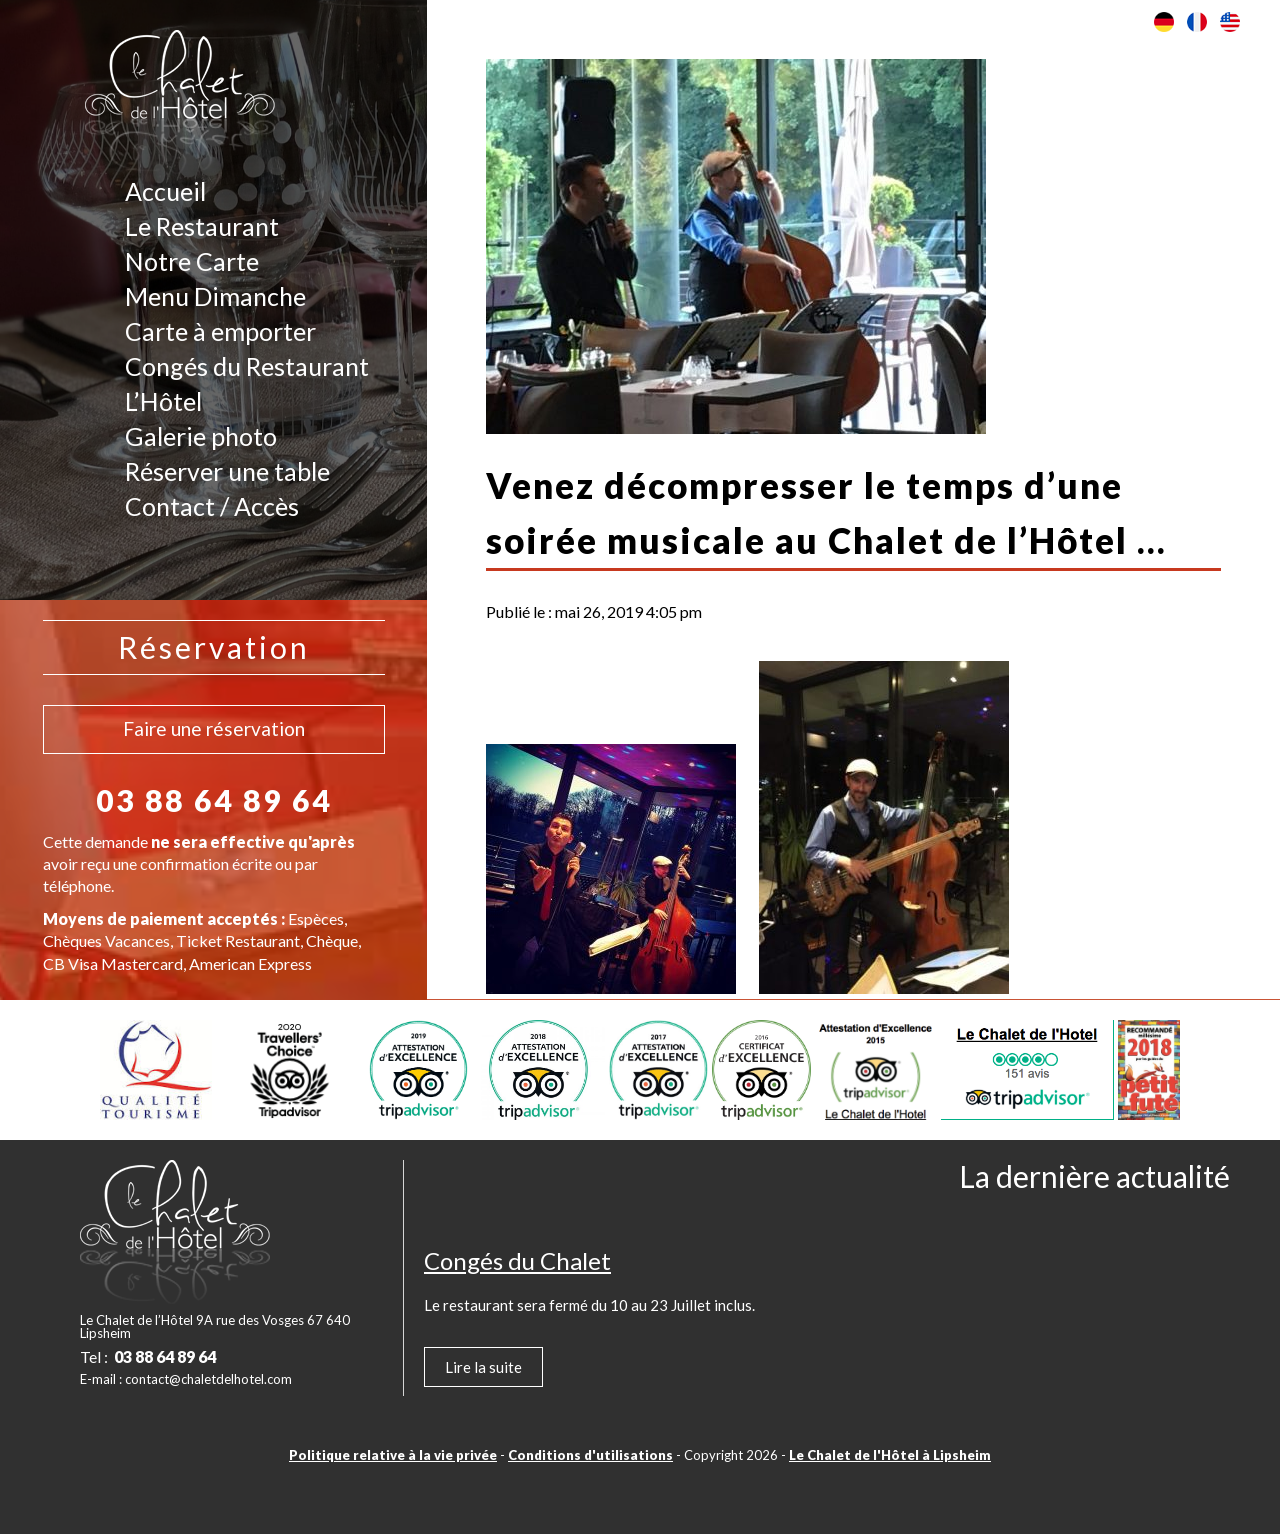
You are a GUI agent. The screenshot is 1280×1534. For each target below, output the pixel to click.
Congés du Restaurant (247, 366)
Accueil (165, 191)
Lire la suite (483, 1367)
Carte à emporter (220, 331)
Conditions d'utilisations (590, 1455)
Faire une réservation (214, 728)
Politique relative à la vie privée (393, 1455)
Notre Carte (192, 261)
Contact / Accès (212, 506)
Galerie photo (201, 436)
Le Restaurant (202, 226)
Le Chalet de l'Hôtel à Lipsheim (890, 1455)
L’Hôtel (163, 401)
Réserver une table (227, 471)
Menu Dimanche (215, 296)
